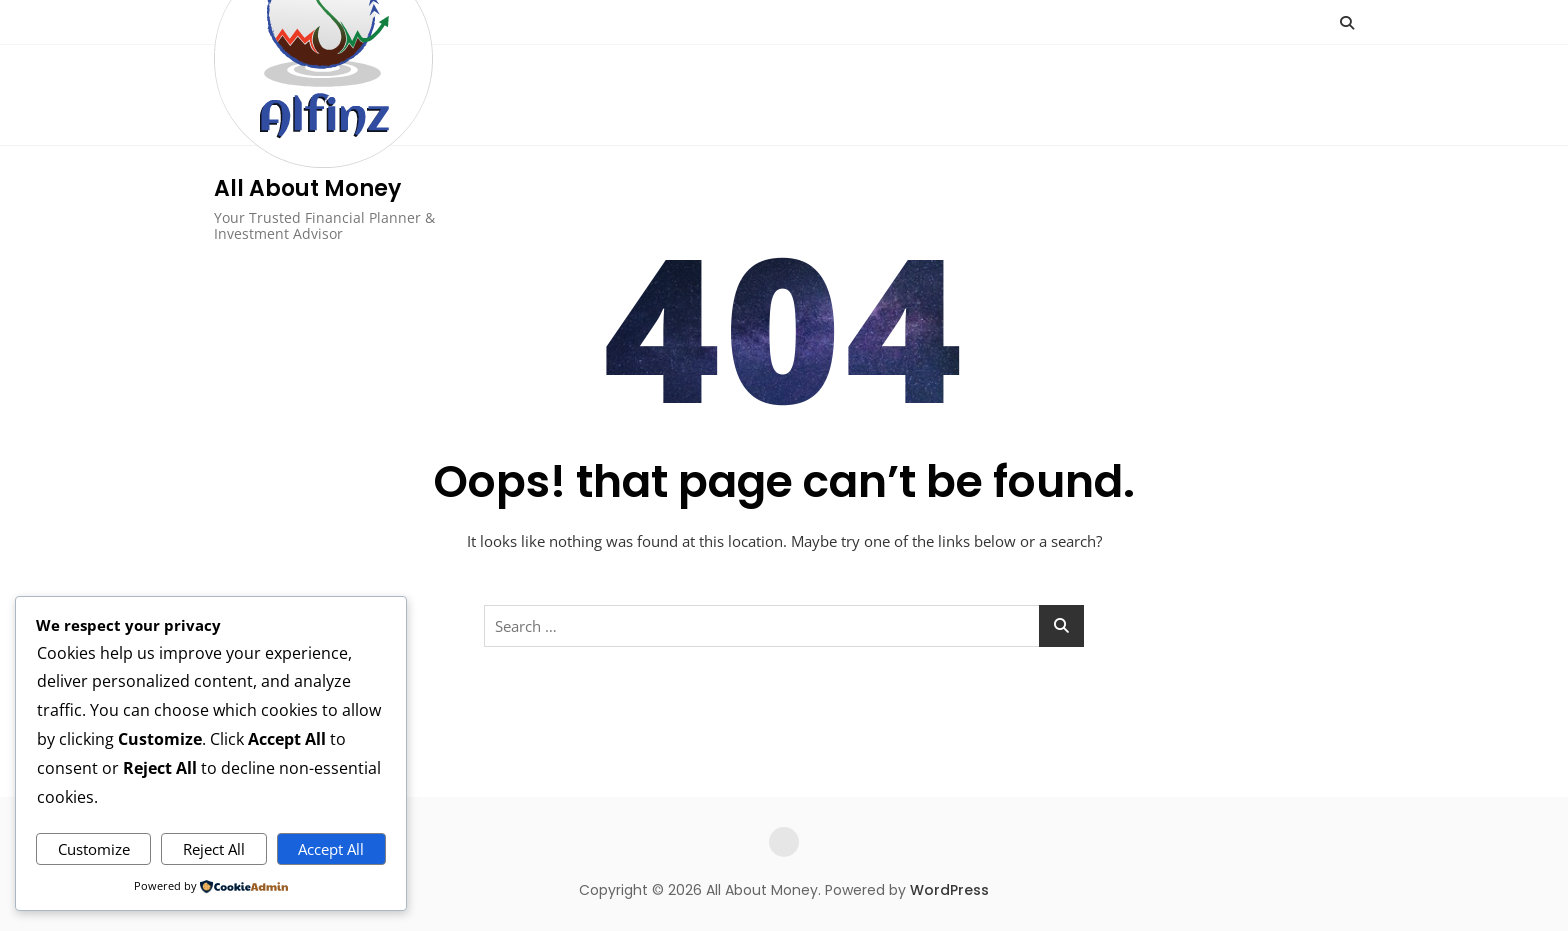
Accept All (331, 849)
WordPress (949, 890)
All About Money (307, 188)
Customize (94, 849)
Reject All (214, 849)
